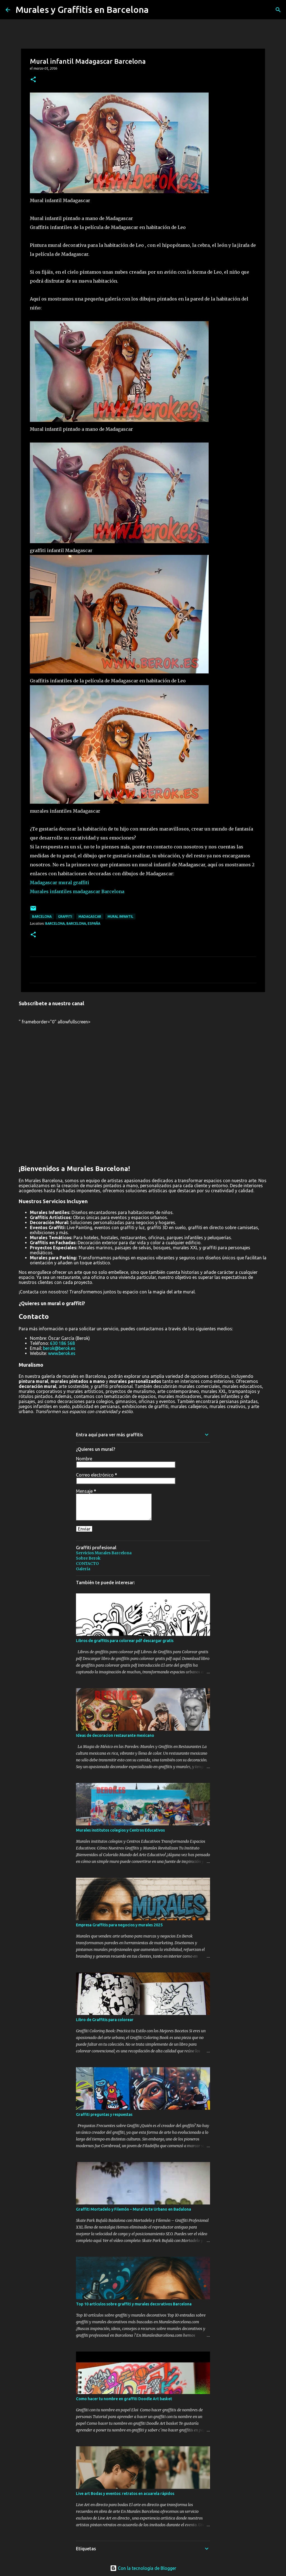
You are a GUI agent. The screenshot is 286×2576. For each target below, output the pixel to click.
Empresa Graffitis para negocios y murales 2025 (119, 1925)
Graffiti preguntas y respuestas (104, 2114)
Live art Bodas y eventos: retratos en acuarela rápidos (125, 2493)
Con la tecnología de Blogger (143, 2568)
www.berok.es (61, 1353)
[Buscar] (278, 9)
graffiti (65, 916)
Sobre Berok (88, 1558)
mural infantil (120, 916)
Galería (83, 1568)
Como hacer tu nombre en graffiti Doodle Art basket (124, 2399)
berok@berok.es (59, 1348)
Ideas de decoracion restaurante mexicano (115, 1735)
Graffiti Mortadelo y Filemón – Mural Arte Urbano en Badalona (133, 2209)
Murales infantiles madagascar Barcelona (77, 891)
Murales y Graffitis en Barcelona (82, 9)
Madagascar (89, 916)
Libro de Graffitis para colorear (105, 2019)
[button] (33, 80)
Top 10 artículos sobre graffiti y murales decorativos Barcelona (134, 2304)
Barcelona (42, 916)
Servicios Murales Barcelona (104, 1552)
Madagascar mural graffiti (59, 882)
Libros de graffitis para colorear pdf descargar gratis (124, 1640)
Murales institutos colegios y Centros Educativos (120, 1830)
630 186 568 (62, 1343)
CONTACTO (87, 1563)
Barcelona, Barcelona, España (72, 923)
